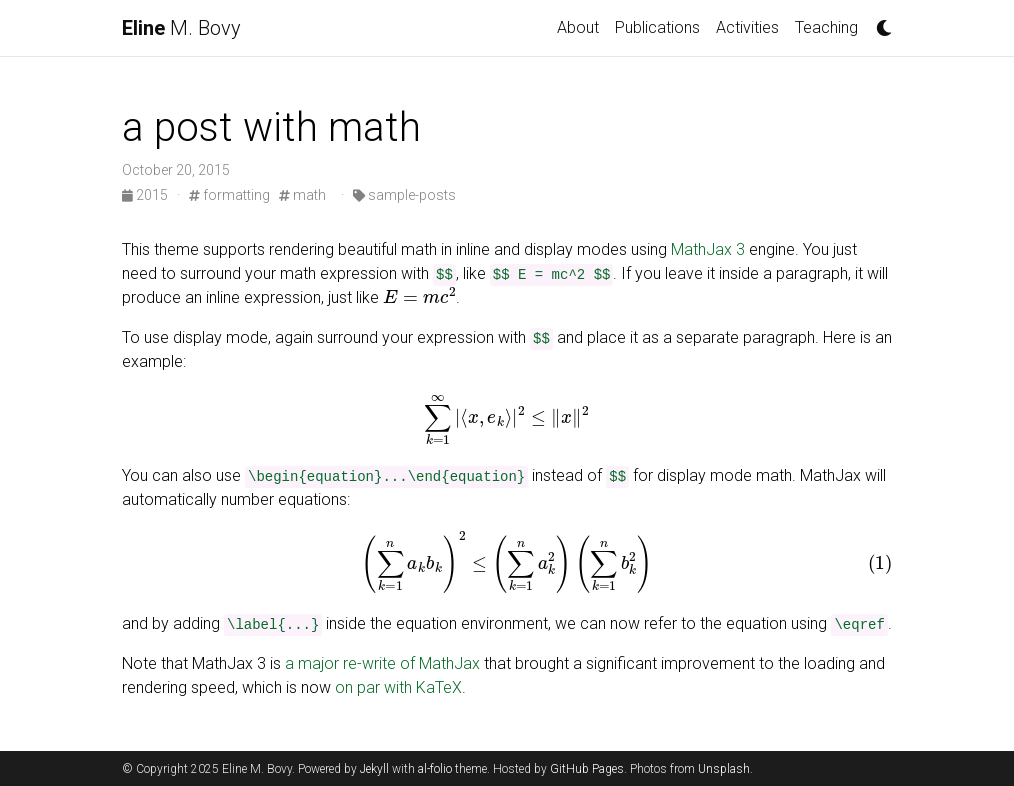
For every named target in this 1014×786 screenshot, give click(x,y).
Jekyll (374, 769)
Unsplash (724, 769)
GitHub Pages (587, 769)
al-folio (435, 769)
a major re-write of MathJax (382, 663)
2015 (146, 195)
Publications (657, 27)
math (302, 195)
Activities (747, 27)
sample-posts (404, 195)
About (578, 27)
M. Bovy (181, 28)
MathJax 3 (708, 249)
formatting (229, 195)
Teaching (826, 27)
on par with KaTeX (398, 687)
